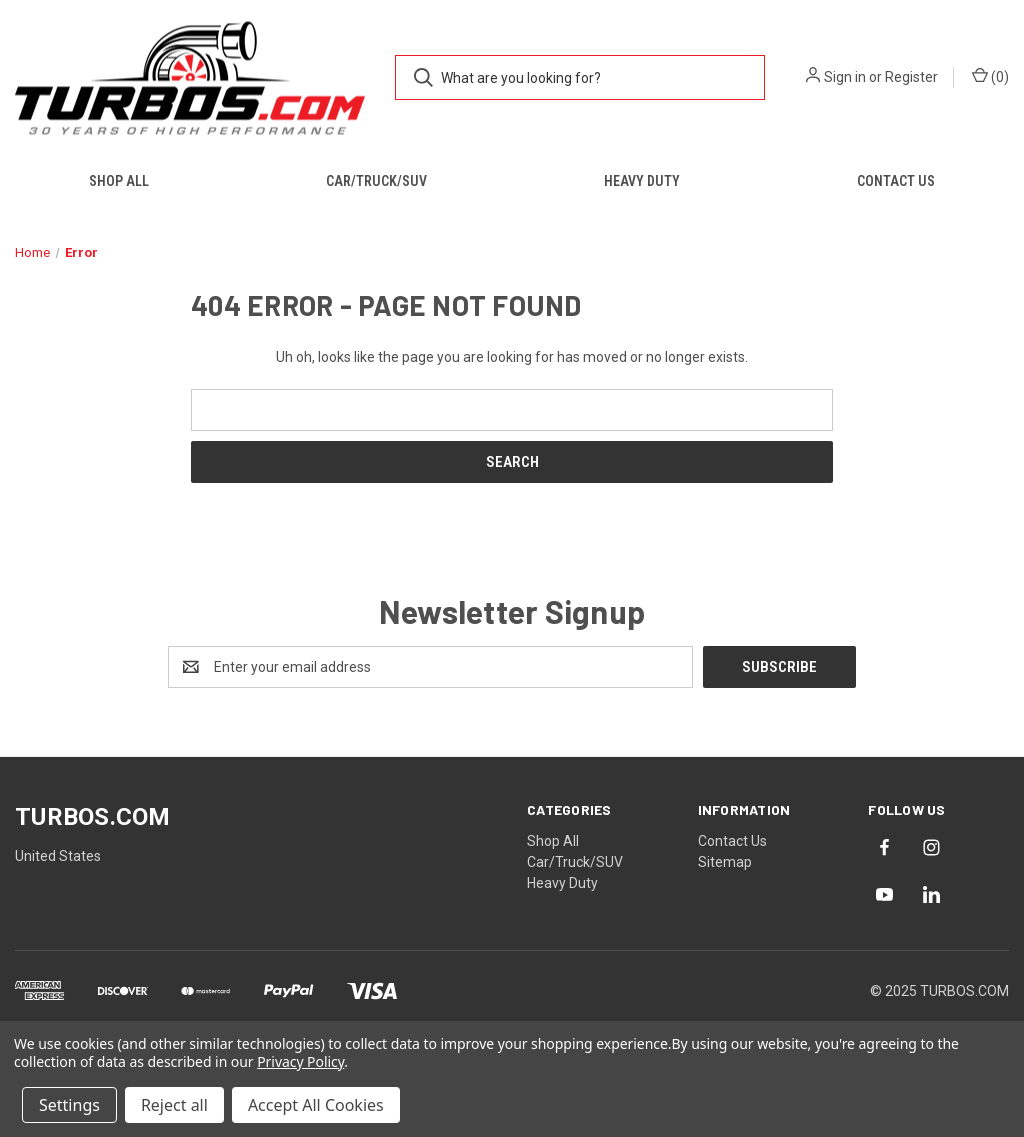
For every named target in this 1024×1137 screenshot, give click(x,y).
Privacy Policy (300, 1061)
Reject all (174, 1105)
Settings (69, 1105)
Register (911, 77)
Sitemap (725, 862)
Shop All (119, 181)
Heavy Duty (642, 181)
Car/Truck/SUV (376, 181)
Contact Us (896, 181)
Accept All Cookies (316, 1105)
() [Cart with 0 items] (990, 76)
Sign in (845, 77)
